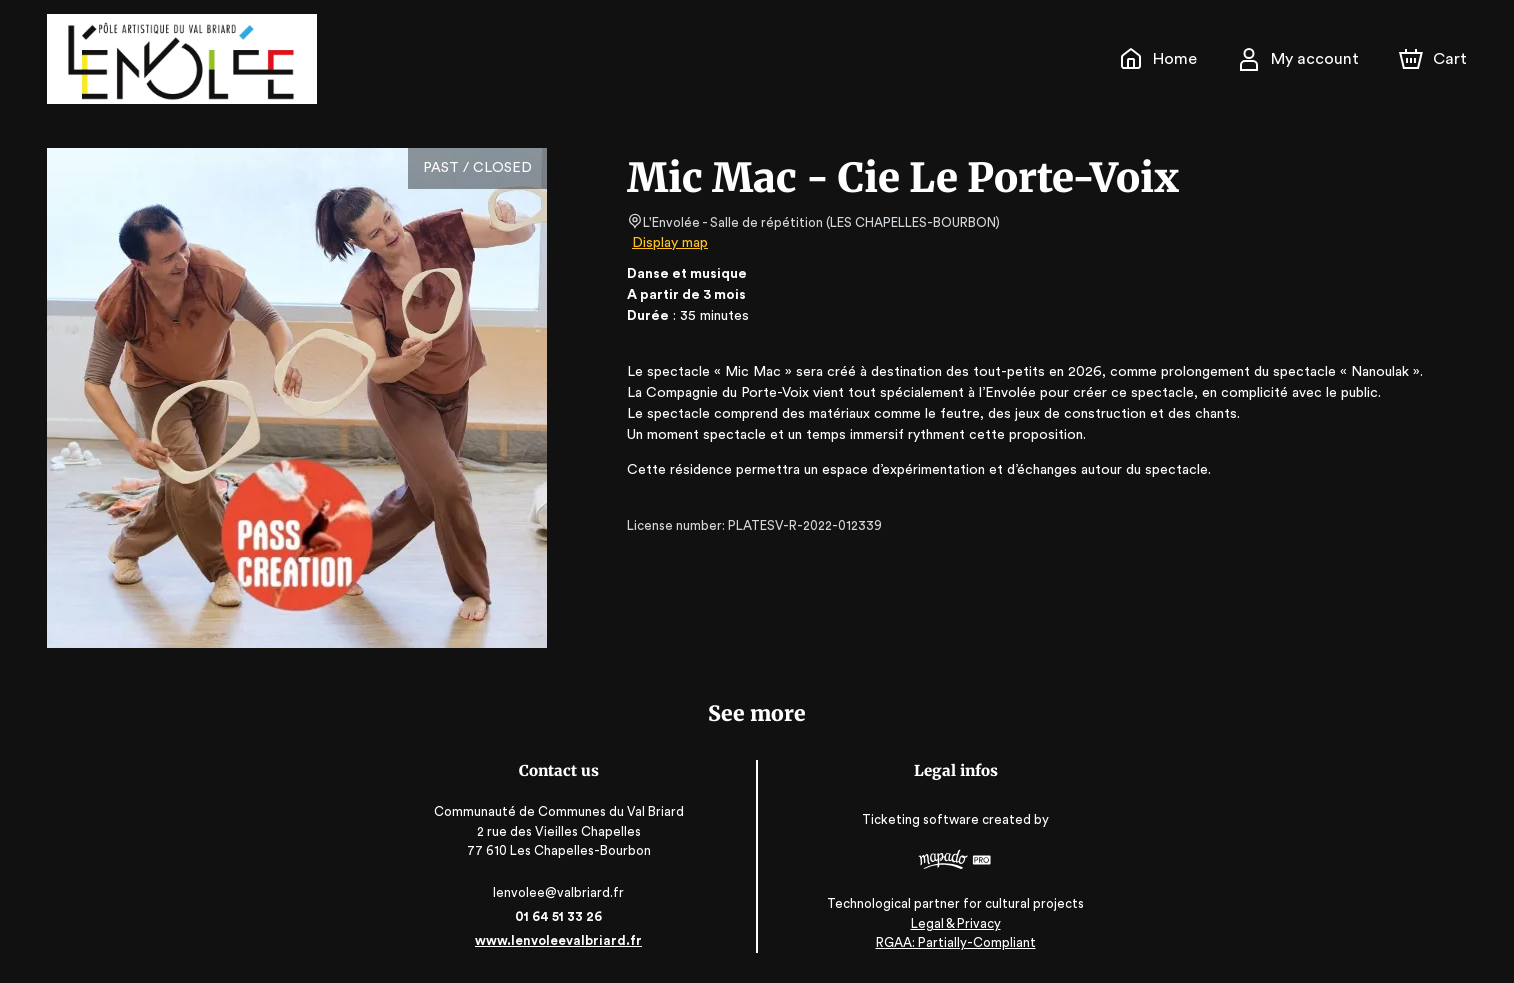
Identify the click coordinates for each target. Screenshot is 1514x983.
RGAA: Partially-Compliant (953, 942)
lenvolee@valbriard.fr (559, 892)
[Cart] (1435, 59)
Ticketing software (922, 819)
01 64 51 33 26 (560, 916)
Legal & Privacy (954, 923)
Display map (670, 243)
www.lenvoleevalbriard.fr (559, 940)
